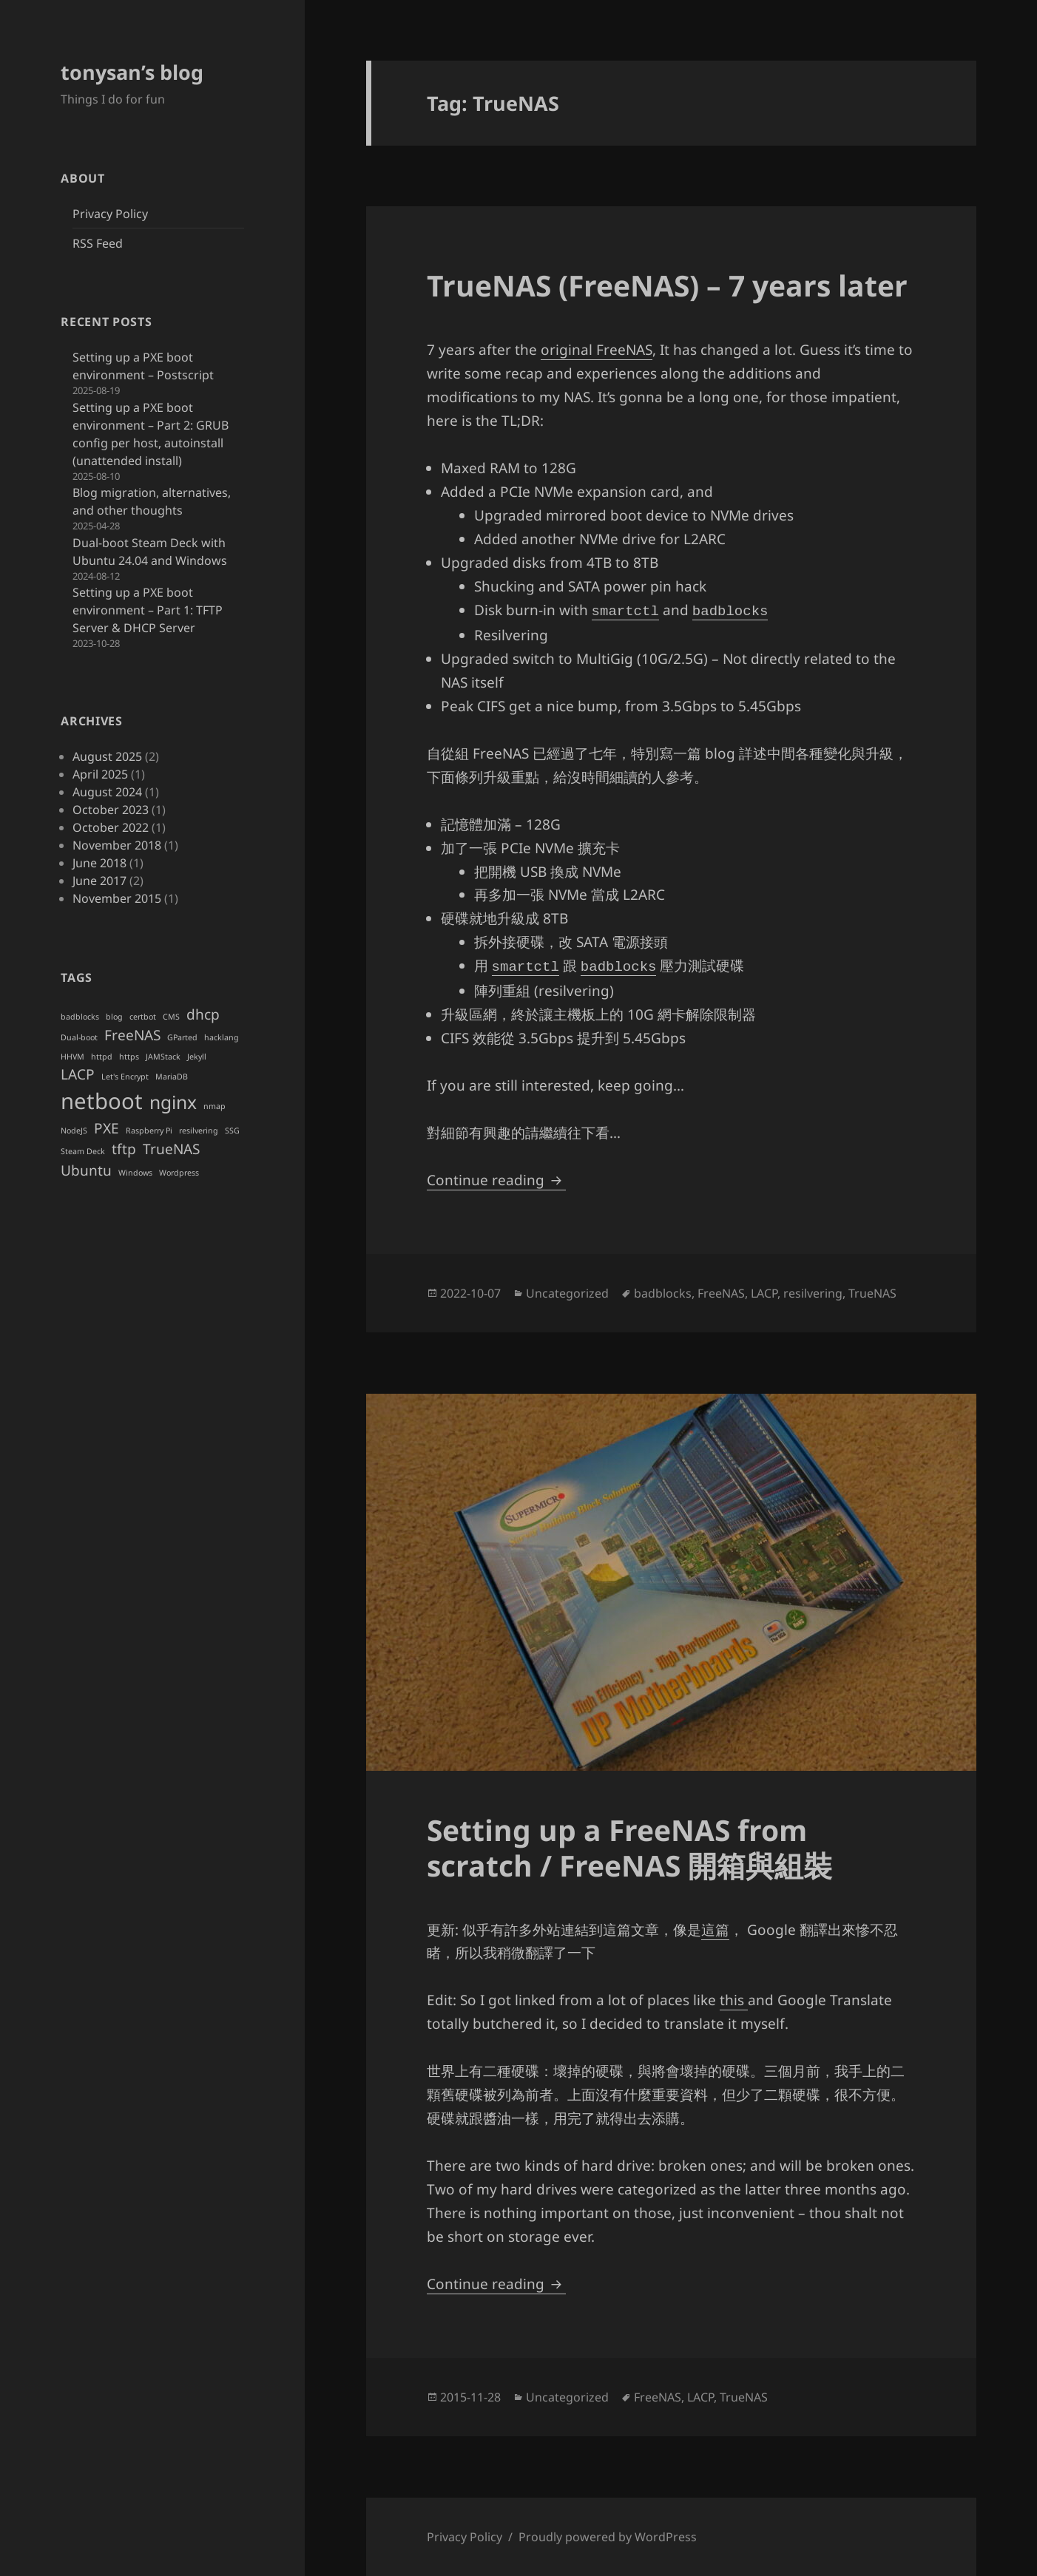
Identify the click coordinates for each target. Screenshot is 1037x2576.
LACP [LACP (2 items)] (78, 1074)
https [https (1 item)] (129, 1056)
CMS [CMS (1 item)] (171, 1016)
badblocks (663, 1293)
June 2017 (99, 880)
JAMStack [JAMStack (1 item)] (163, 1056)
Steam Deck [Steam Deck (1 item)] (83, 1151)
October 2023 (110, 809)
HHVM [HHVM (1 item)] (72, 1056)
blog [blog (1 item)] (114, 1016)
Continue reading (496, 1180)
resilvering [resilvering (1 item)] (198, 1130)
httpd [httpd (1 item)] (101, 1056)
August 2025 (107, 756)
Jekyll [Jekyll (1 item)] (196, 1056)
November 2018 (116, 845)
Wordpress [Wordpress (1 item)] (179, 1172)
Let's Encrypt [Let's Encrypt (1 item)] (125, 1076)
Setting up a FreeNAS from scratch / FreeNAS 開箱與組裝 (629, 1847)
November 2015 (116, 898)
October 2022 (110, 827)
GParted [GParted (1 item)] (182, 1037)
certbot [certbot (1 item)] (142, 1016)
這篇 (715, 1929)
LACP (764, 1293)
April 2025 (100, 774)
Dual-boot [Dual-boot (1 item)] (79, 1037)
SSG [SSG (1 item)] (232, 1130)
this (734, 2000)
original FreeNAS (596, 349)
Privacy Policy (110, 214)
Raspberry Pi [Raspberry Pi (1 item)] (149, 1130)
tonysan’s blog (132, 72)
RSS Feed (97, 243)
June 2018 (99, 863)
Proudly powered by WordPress (607, 2537)
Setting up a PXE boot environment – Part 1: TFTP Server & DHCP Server (147, 610)
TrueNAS (872, 1293)
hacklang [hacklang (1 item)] (221, 1037)
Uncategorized (567, 1293)
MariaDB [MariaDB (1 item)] (171, 1076)
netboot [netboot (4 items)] (102, 1101)
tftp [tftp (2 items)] (124, 1149)
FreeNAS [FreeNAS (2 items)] (132, 1035)
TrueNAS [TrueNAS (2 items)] (171, 1149)
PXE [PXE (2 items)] (106, 1128)
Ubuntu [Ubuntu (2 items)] (86, 1170)
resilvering (812, 1293)
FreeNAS (721, 1293)
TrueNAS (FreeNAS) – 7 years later (667, 285)
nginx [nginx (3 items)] (173, 1102)
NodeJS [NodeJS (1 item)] (74, 1130)
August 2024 (107, 792)
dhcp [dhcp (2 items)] (203, 1014)
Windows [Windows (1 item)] (135, 1172)
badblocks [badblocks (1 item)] (80, 1016)
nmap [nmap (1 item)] (214, 1106)
